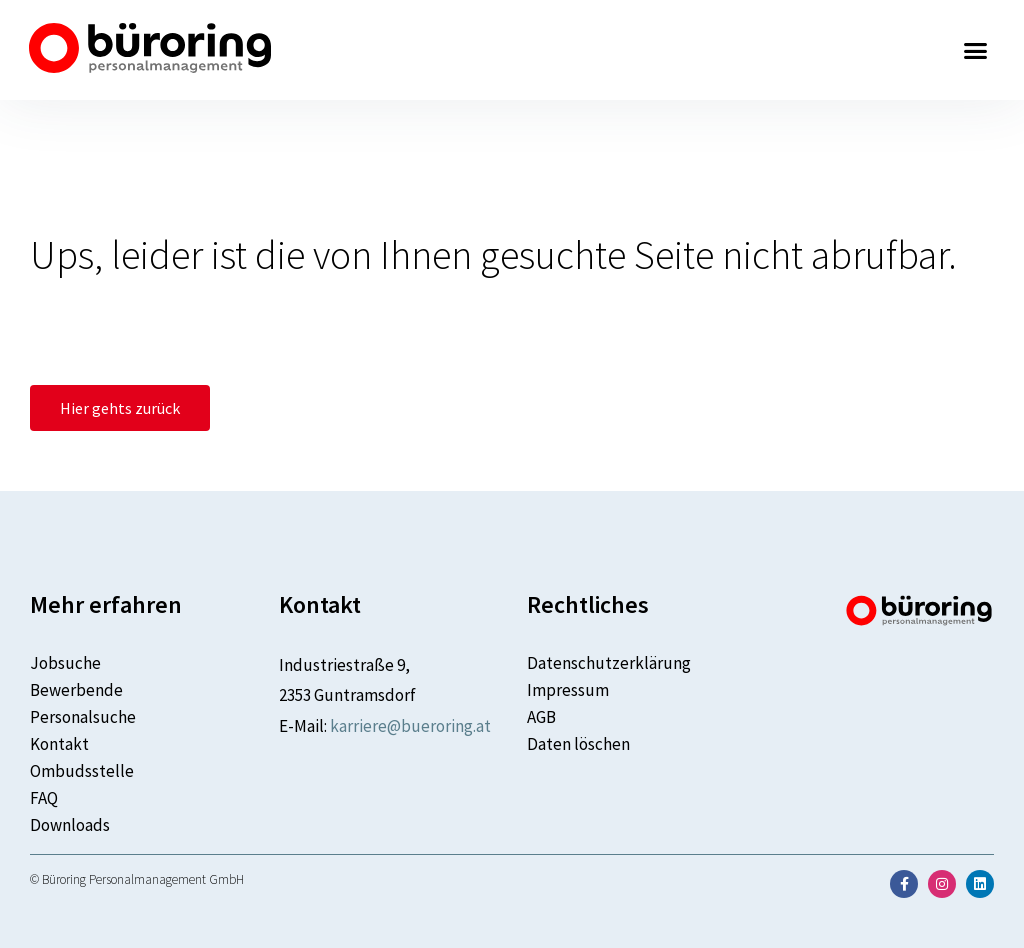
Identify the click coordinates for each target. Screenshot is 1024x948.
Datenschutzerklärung (609, 663)
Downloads (70, 825)
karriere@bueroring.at (410, 726)
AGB (541, 717)
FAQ (44, 798)
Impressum (568, 690)
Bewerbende (76, 690)
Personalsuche (83, 717)
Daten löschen (578, 744)
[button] (976, 50)
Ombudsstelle (82, 771)
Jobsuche (65, 663)
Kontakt (59, 744)
